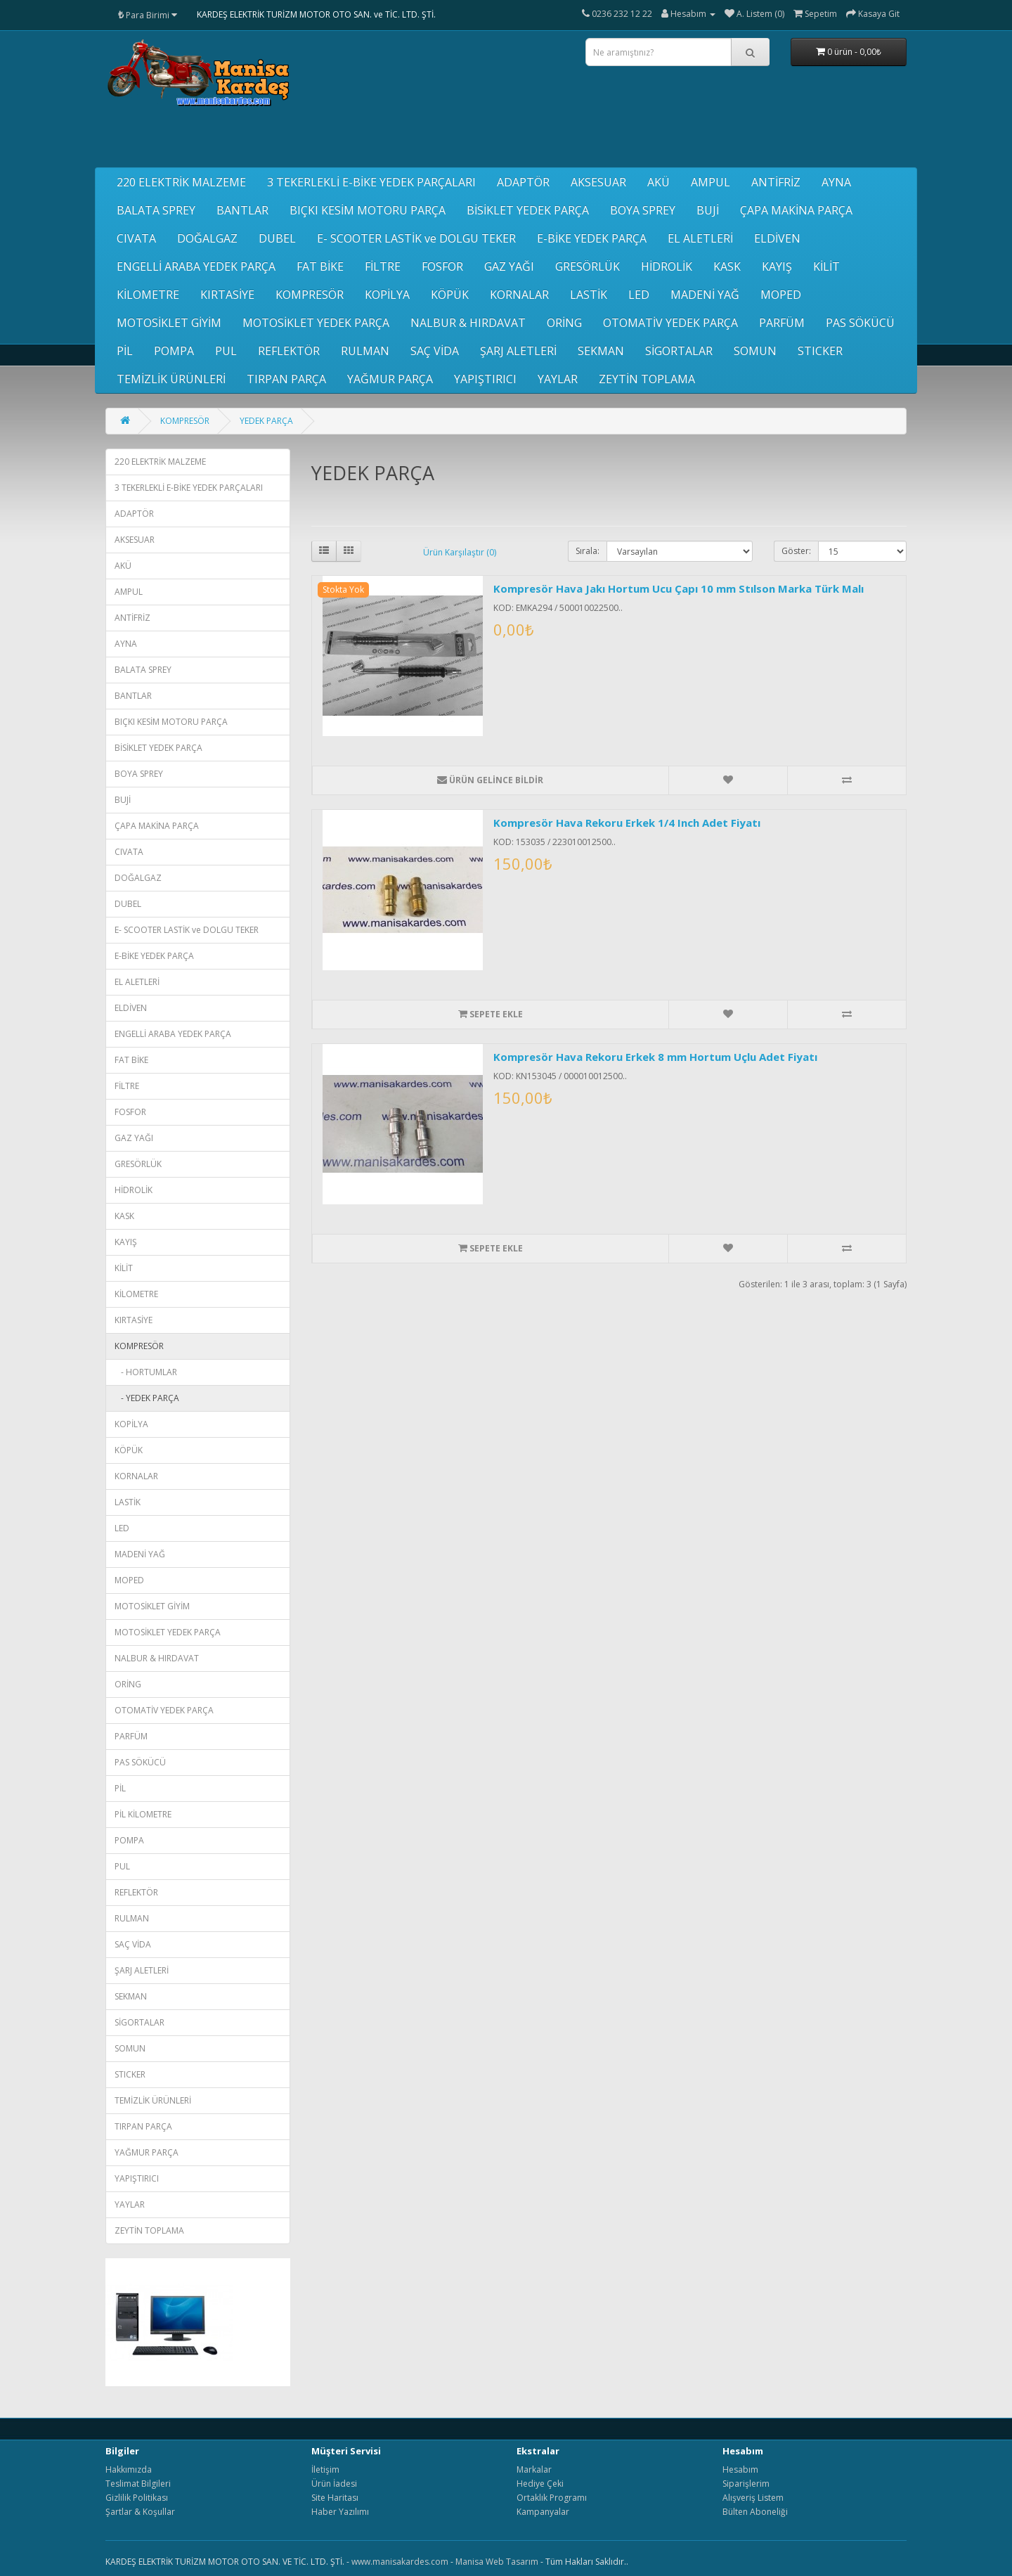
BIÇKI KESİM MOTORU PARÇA (368, 210)
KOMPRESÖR (309, 294)
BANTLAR (242, 210)
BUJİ (707, 210)
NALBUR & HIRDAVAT (468, 322)
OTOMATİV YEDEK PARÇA (670, 322)
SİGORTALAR (679, 351)
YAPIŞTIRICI (485, 379)
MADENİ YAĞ (704, 294)
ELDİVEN (777, 238)
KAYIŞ (777, 266)
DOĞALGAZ (207, 238)
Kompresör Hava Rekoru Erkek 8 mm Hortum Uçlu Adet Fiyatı (655, 1057)
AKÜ (658, 182)
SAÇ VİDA (434, 351)
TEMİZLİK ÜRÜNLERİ (171, 379)
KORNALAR (519, 294)
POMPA (174, 351)
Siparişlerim (746, 2484)
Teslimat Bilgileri (138, 2484)
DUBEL (277, 238)
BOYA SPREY (642, 210)
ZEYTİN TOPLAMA (647, 379)
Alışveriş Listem (753, 2498)
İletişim (325, 2469)
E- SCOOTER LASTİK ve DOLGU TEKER (416, 238)
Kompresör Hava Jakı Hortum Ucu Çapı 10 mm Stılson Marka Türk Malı (678, 588)
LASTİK (588, 294)
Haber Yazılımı (340, 2512)
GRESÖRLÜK (587, 266)
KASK (727, 266)
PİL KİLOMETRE (143, 1814)
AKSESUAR (598, 182)
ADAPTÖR (523, 182)
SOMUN (755, 351)
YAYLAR (558, 379)
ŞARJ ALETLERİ (518, 351)
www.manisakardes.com (399, 2562)
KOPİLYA (387, 294)
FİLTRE (383, 266)
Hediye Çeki (540, 2484)
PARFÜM (782, 322)
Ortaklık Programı (552, 2498)
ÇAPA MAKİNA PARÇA (796, 210)
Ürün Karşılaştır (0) (459, 552)
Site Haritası (334, 2498)
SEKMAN (601, 351)
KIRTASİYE (227, 294)
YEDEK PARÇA (266, 421)
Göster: (796, 551)
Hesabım (740, 2469)
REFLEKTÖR (289, 351)
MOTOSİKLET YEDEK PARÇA (315, 322)
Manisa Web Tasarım (496, 2562)
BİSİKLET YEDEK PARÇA (528, 210)
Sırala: (587, 551)
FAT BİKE (320, 266)
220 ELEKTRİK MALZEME (181, 182)
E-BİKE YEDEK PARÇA (592, 238)
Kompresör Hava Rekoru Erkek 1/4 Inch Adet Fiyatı (626, 823)
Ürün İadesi (334, 2484)
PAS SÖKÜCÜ (860, 322)
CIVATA (136, 238)
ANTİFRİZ (775, 182)
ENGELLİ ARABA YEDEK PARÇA (196, 266)
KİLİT (826, 266)
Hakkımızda (128, 2469)
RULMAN (365, 351)
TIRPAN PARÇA (286, 379)
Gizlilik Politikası (136, 2498)
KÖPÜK (450, 294)
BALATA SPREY (156, 210)
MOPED (780, 294)
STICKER (820, 351)
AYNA (836, 182)
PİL (125, 351)
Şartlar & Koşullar (140, 2512)
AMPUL (710, 182)
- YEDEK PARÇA (147, 1398)
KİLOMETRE (148, 294)
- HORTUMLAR (146, 1372)
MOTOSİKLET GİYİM (169, 322)
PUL (226, 351)
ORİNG (564, 322)
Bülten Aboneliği (755, 2512)
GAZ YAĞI (509, 266)
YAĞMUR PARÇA (390, 379)
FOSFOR (442, 266)
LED (638, 294)
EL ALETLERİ (700, 238)
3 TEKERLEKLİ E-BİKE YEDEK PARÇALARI (371, 182)
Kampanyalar (543, 2512)
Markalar (534, 2469)
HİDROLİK (666, 266)
